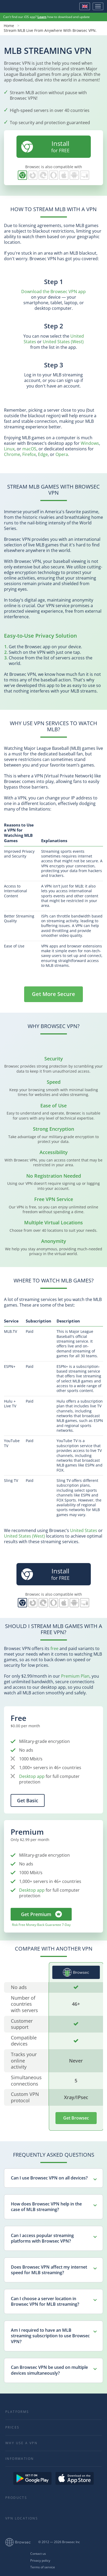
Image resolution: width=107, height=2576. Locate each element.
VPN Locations (21, 2518)
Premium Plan (75, 1676)
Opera (61, 454)
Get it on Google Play (32, 2478)
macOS (29, 449)
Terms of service (42, 2567)
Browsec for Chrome (22, 175)
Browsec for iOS (64, 175)
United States (83, 1530)
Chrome (12, 454)
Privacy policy (40, 2560)
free (54, 1648)
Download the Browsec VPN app (53, 291)
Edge (43, 454)
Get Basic (27, 1800)
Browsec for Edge (43, 175)
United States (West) (63, 342)
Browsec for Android (74, 175)
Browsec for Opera (53, 175)
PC (84, 175)
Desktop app (32, 1776)
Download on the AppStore (74, 2478)
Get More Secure (53, 994)
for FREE (45, 146)
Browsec (22, 6)
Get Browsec (76, 2118)
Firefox (29, 454)
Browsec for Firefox (32, 175)
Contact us (38, 2554)
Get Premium (36, 1914)
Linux (9, 449)
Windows (90, 443)
